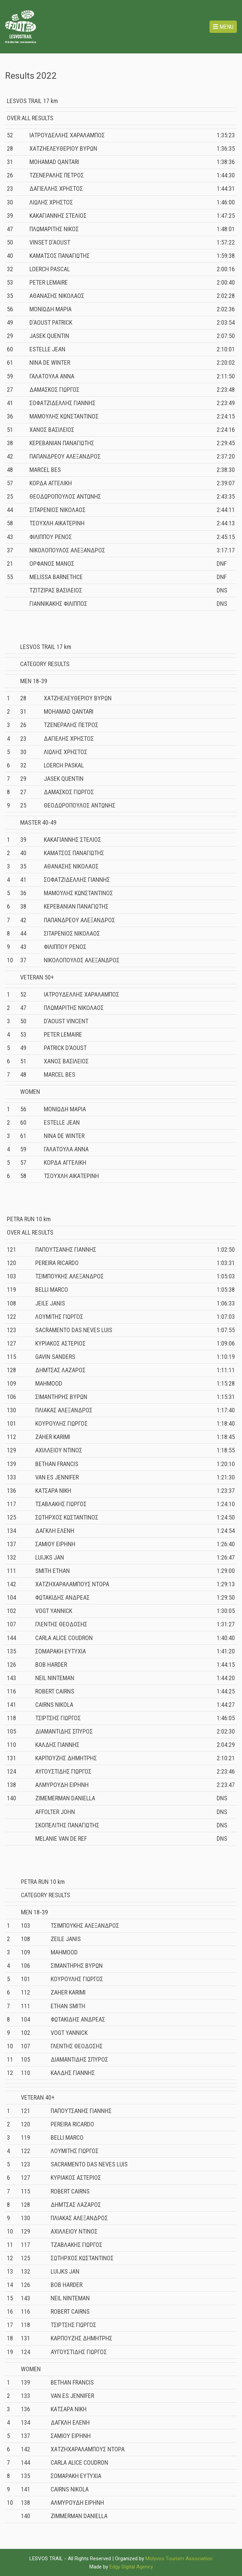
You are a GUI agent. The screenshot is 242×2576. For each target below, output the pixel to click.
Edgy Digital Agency (131, 2567)
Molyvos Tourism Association (179, 2558)
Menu (223, 26)
